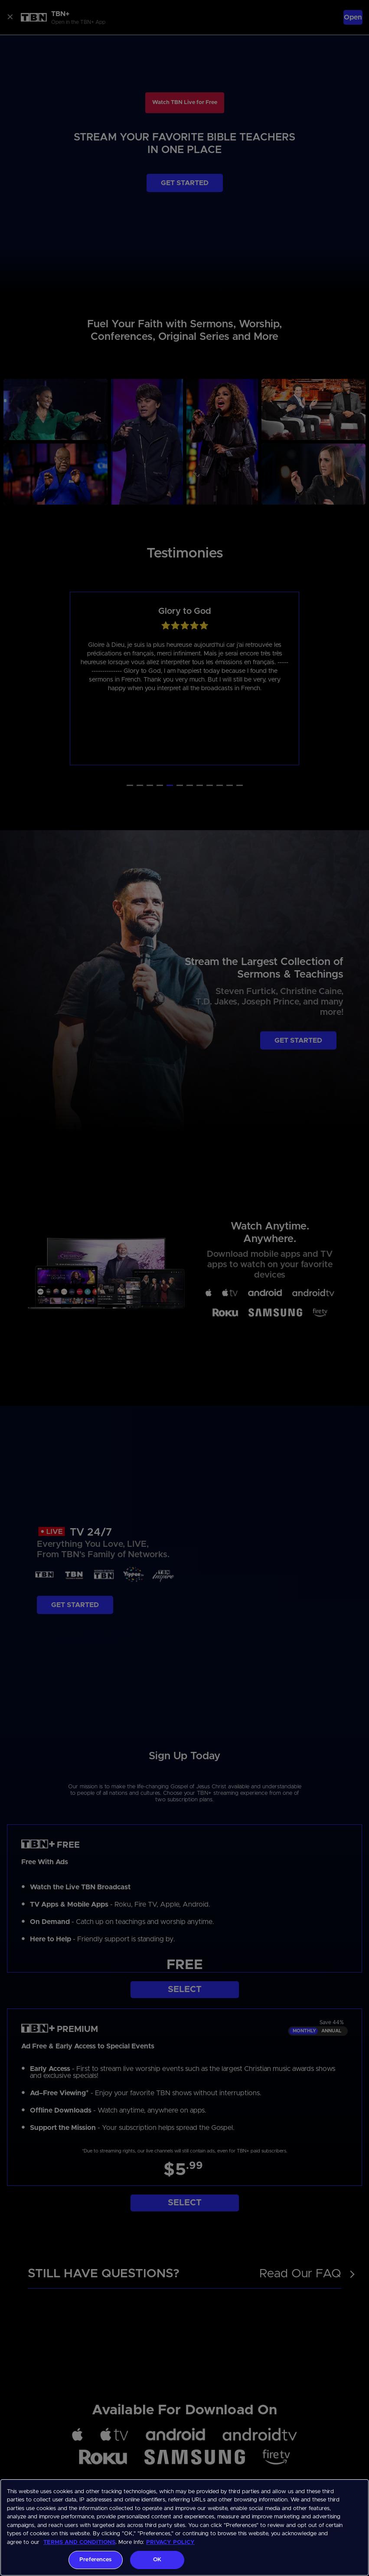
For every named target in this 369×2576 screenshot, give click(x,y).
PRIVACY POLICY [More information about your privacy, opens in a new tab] (170, 2542)
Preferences (95, 2560)
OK (157, 2560)
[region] (184, 2527)
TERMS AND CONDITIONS (79, 2542)
